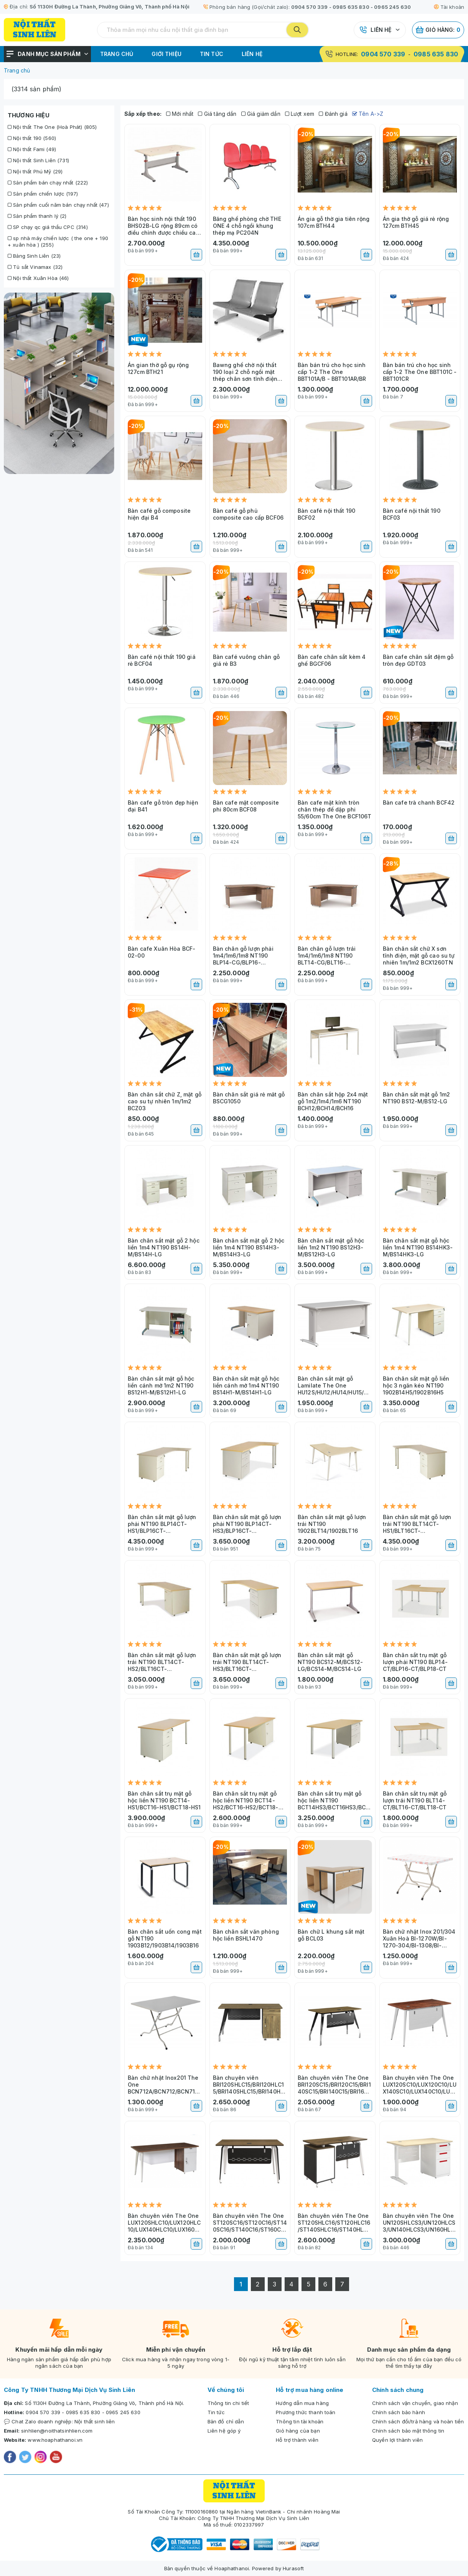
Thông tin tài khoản (299, 2421)
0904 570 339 (309, 7)
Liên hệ (381, 29)
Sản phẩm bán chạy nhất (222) (48, 182)
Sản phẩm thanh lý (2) (37, 216)
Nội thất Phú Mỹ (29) (35, 171)
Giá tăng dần (217, 113)
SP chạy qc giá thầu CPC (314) (48, 227)
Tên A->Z (368, 113)
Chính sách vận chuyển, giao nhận (415, 2403)
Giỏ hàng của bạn (298, 2431)
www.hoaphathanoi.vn (55, 2440)
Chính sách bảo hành (398, 2412)
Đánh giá (333, 113)
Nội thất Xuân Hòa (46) (38, 278)
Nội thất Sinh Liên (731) (38, 160)
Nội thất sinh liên (94, 2421)
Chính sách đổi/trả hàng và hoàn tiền (418, 2421)
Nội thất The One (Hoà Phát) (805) (52, 127)
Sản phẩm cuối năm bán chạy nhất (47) (58, 205)
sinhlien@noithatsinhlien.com (56, 2431)
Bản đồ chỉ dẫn (226, 2421)
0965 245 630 (392, 7)
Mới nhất (180, 113)
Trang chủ (116, 54)
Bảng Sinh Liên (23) (34, 256)
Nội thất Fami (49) (32, 149)
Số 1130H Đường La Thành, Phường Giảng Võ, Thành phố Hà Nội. (104, 2403)
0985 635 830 (351, 7)
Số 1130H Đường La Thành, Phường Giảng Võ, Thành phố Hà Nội (110, 6)
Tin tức (211, 54)
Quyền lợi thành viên (397, 2440)
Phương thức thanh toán (305, 2412)
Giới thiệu (166, 54)
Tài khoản (449, 7)
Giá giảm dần (260, 113)
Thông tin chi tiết (228, 2403)
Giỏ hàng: (438, 30)
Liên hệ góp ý (224, 2431)
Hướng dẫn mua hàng (302, 2403)
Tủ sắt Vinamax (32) (35, 267)
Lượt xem (300, 113)
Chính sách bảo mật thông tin (408, 2431)
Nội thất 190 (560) (32, 138)
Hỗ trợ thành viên (297, 2440)
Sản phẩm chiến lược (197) (43, 194)
